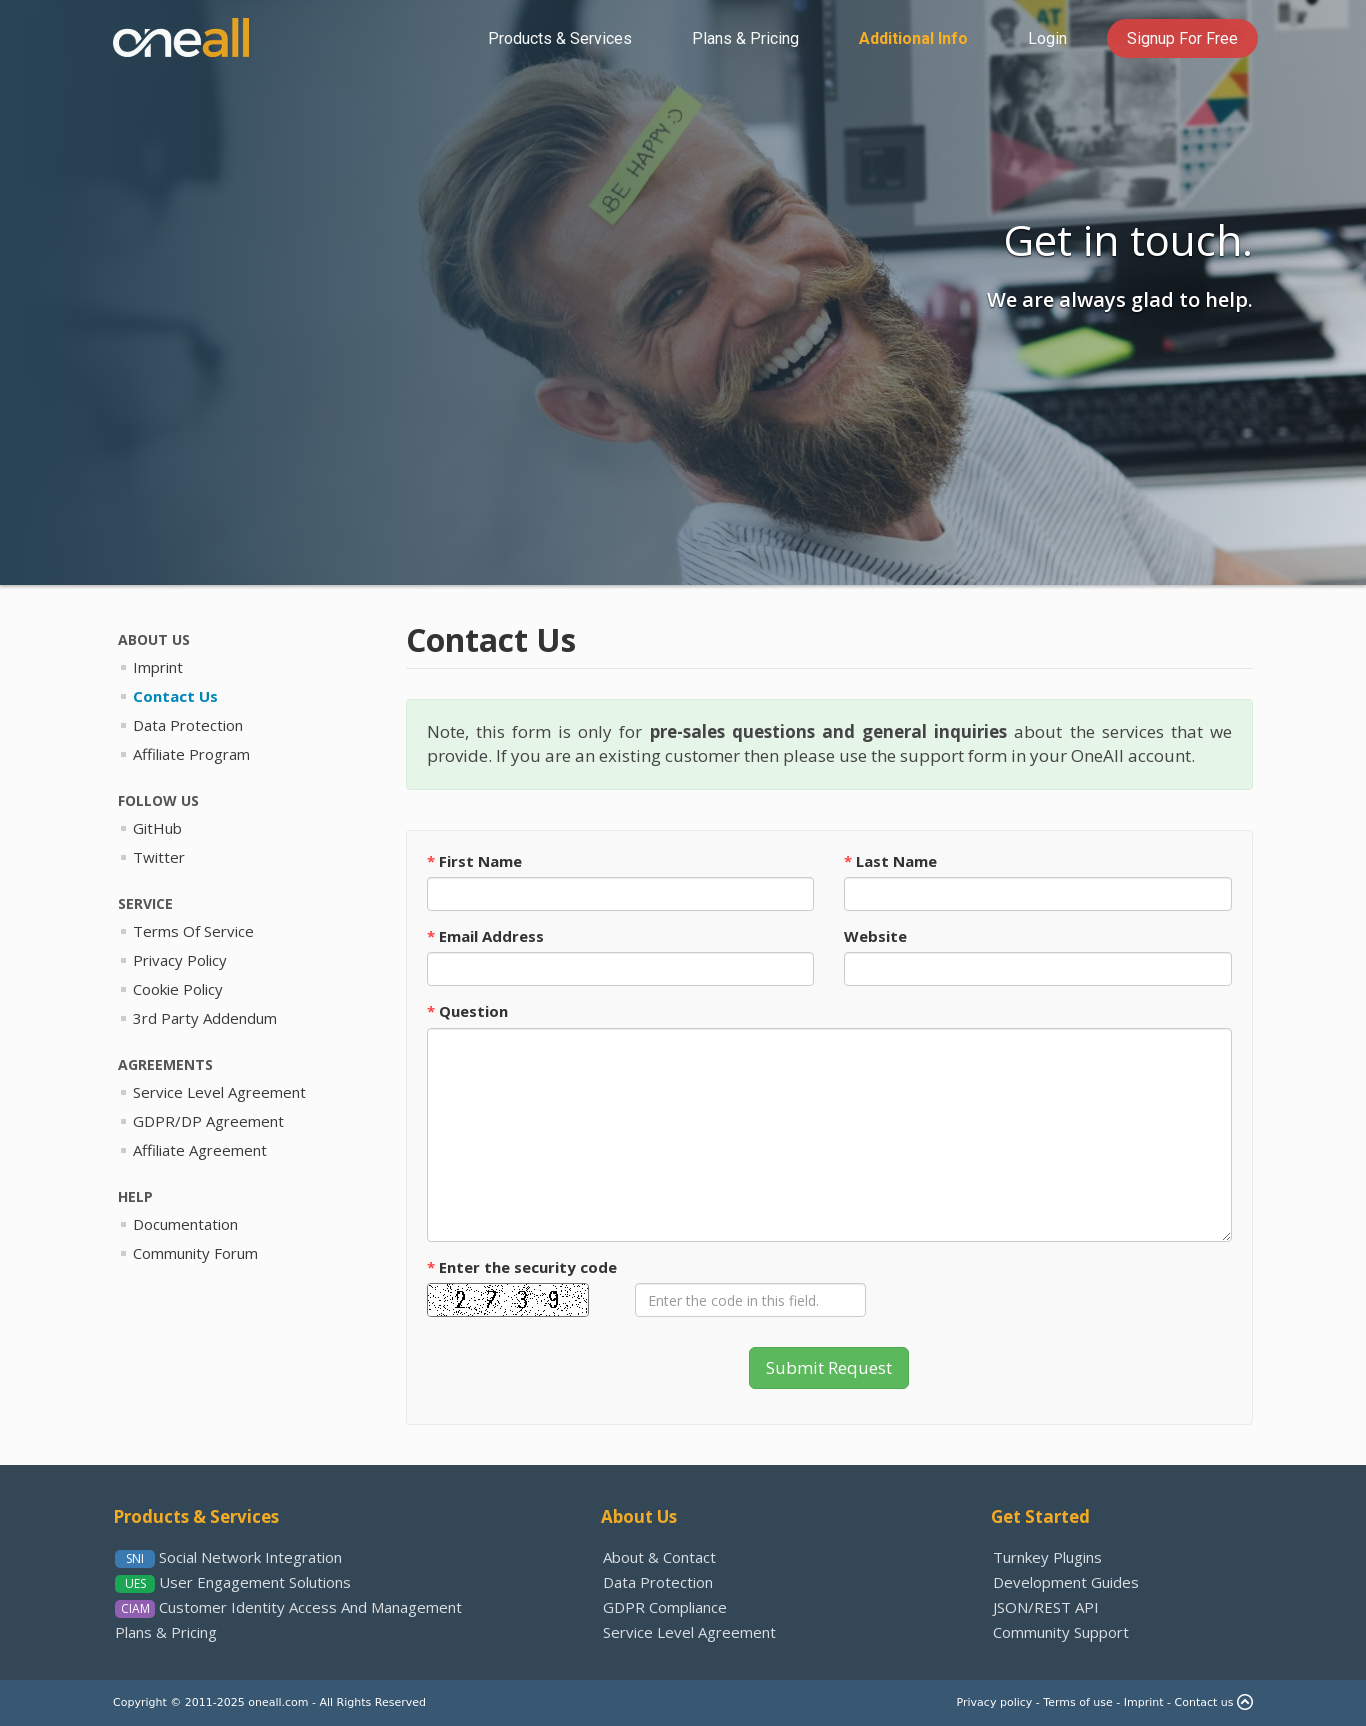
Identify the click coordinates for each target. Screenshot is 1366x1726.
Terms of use (1077, 1702)
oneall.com (278, 1702)
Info (913, 38)
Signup (1182, 38)
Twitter (159, 857)
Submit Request (829, 1367)
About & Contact (659, 1557)
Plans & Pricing (166, 1632)
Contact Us (175, 696)
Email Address (485, 936)
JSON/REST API (1046, 1607)
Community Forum (195, 1253)
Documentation (185, 1224)
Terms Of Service (193, 931)
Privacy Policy (180, 960)
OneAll (181, 37)
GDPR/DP (208, 1121)
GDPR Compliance (665, 1607)
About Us (639, 1516)
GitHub (157, 828)
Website (875, 936)
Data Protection (188, 725)
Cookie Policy (178, 989)
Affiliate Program (191, 754)
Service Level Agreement (689, 1632)
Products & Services (196, 1516)
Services (560, 38)
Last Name (890, 861)
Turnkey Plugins (1047, 1557)
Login (1047, 38)
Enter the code (522, 1267)
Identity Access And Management (310, 1607)
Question (467, 1011)
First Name (474, 861)
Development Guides (1066, 1582)
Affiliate (200, 1150)
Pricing (745, 38)
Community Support (1061, 1632)
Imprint (158, 667)
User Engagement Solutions (255, 1582)
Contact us (1204, 1702)
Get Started (1040, 1516)
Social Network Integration (250, 1557)
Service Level (219, 1092)
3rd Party (205, 1018)
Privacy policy (995, 1702)
